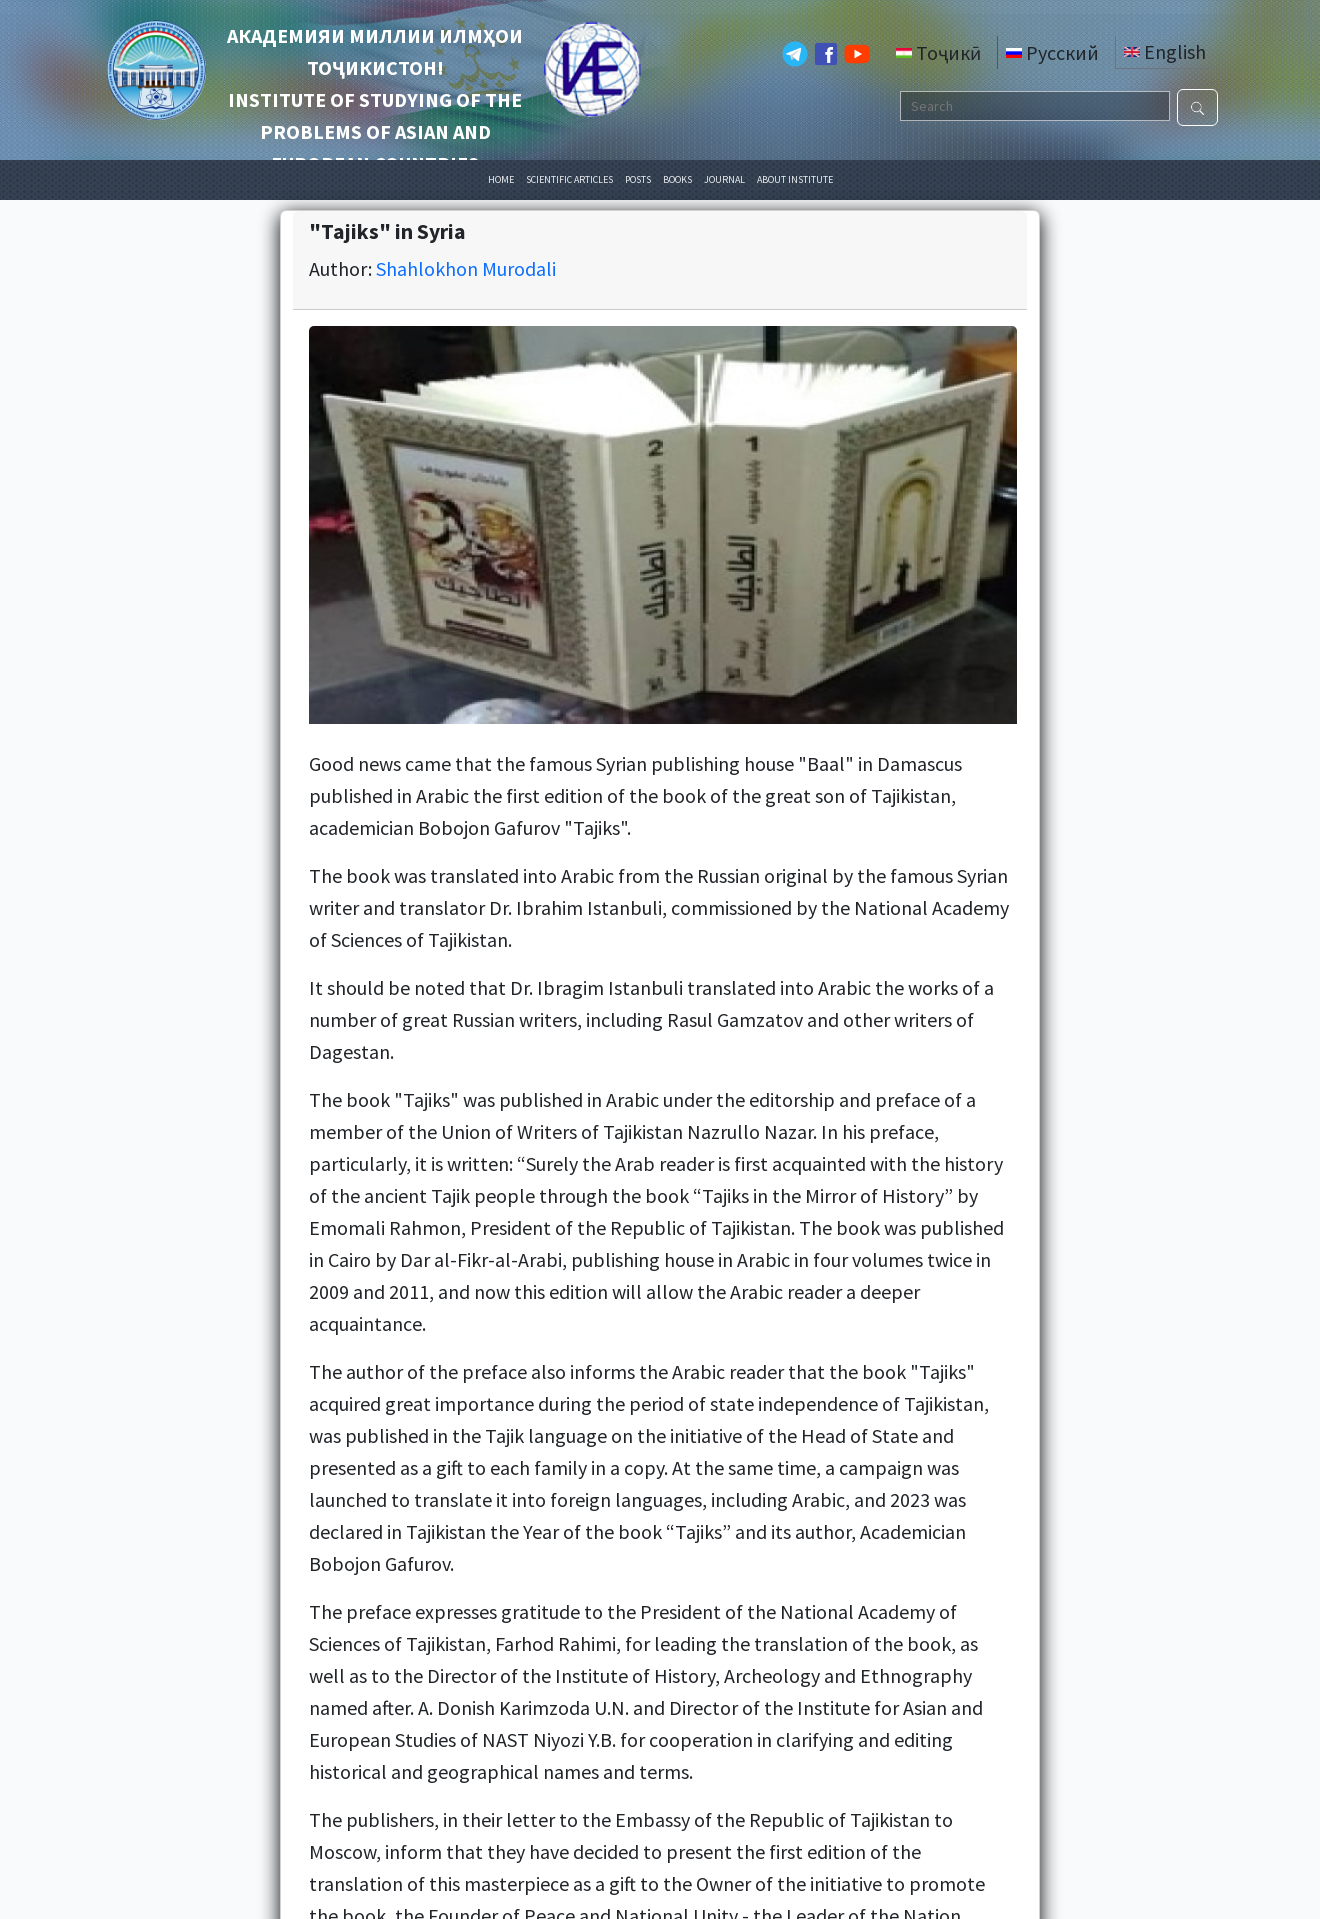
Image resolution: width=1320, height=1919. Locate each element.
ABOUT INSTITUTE (795, 179)
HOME (501, 179)
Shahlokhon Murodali (466, 268)
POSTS (638, 179)
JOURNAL (724, 179)
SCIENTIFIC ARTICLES (569, 179)
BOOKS (677, 179)
